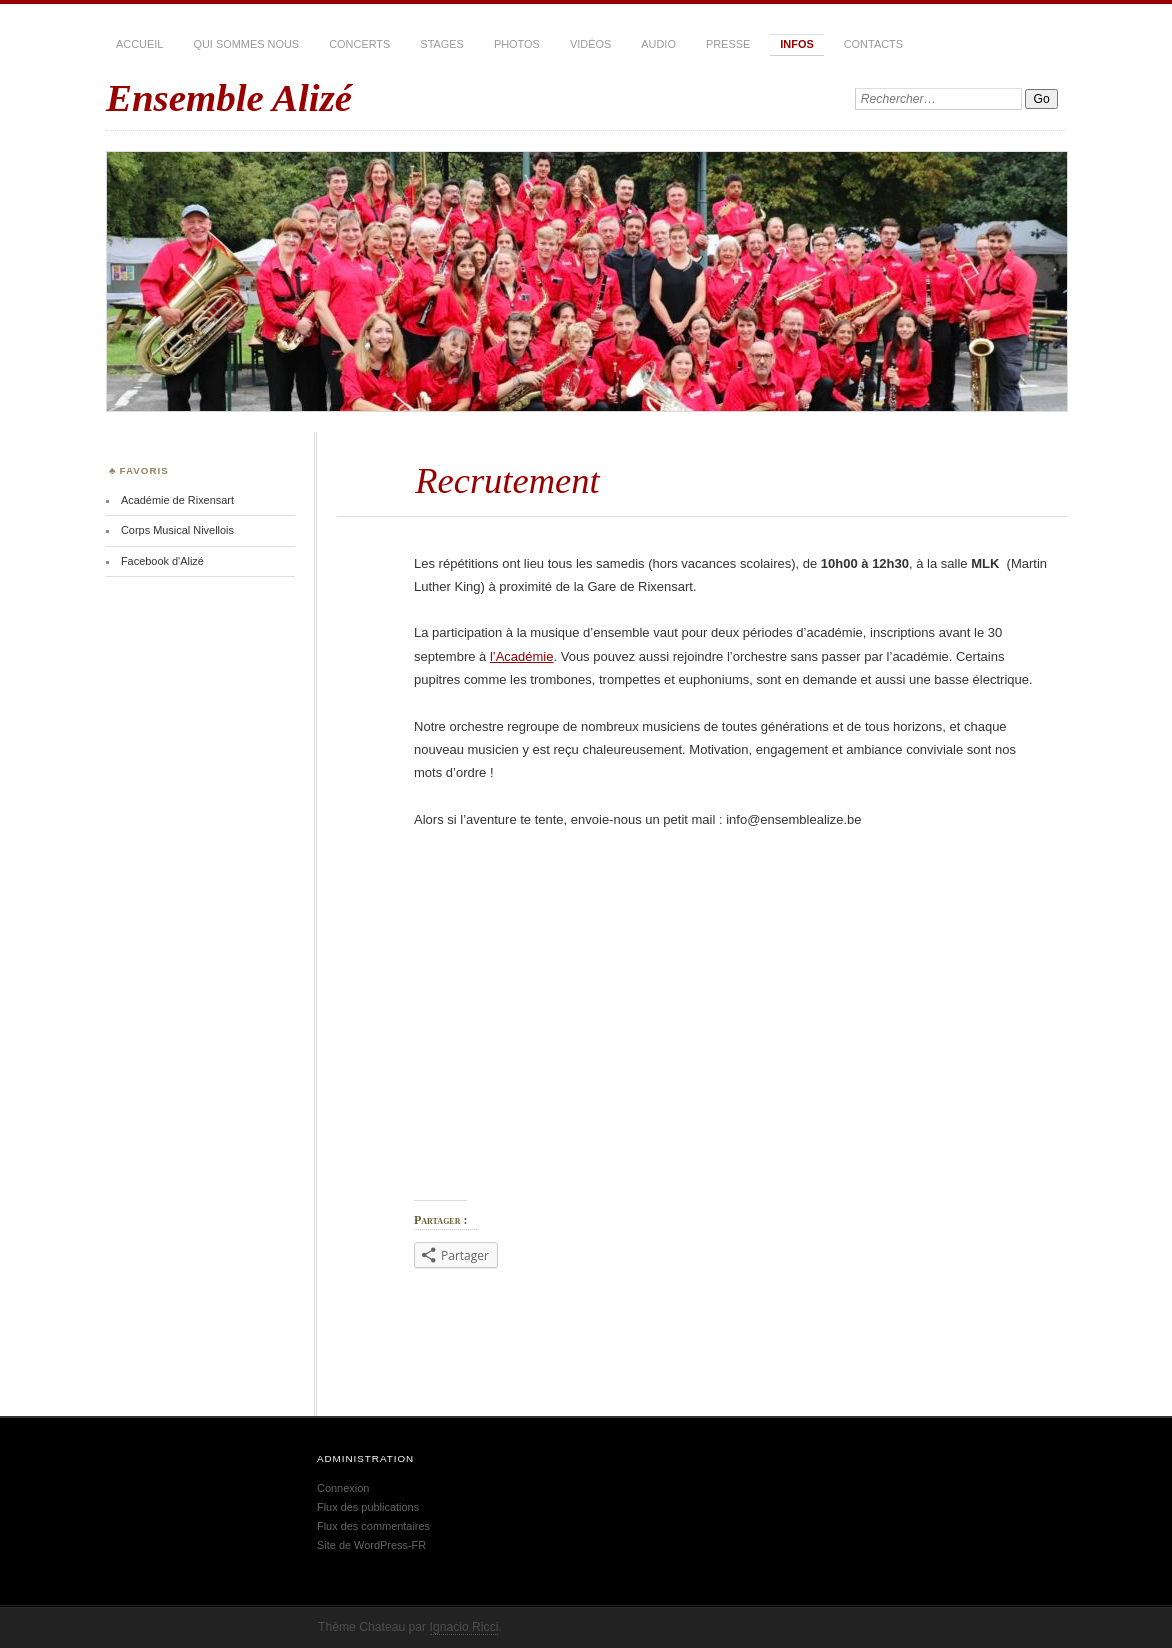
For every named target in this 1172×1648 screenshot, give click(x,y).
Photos (517, 44)
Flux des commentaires (373, 1526)
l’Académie (522, 656)
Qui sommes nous (246, 44)
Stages (442, 44)
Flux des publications (368, 1507)
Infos (796, 44)
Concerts (359, 44)
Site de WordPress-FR (371, 1545)
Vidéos (590, 44)
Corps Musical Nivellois (177, 530)
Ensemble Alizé (229, 97)
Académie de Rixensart (177, 500)
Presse (728, 44)
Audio (658, 44)
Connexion (343, 1488)
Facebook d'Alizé (162, 561)
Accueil (139, 44)
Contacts (873, 44)
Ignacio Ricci (464, 1627)
